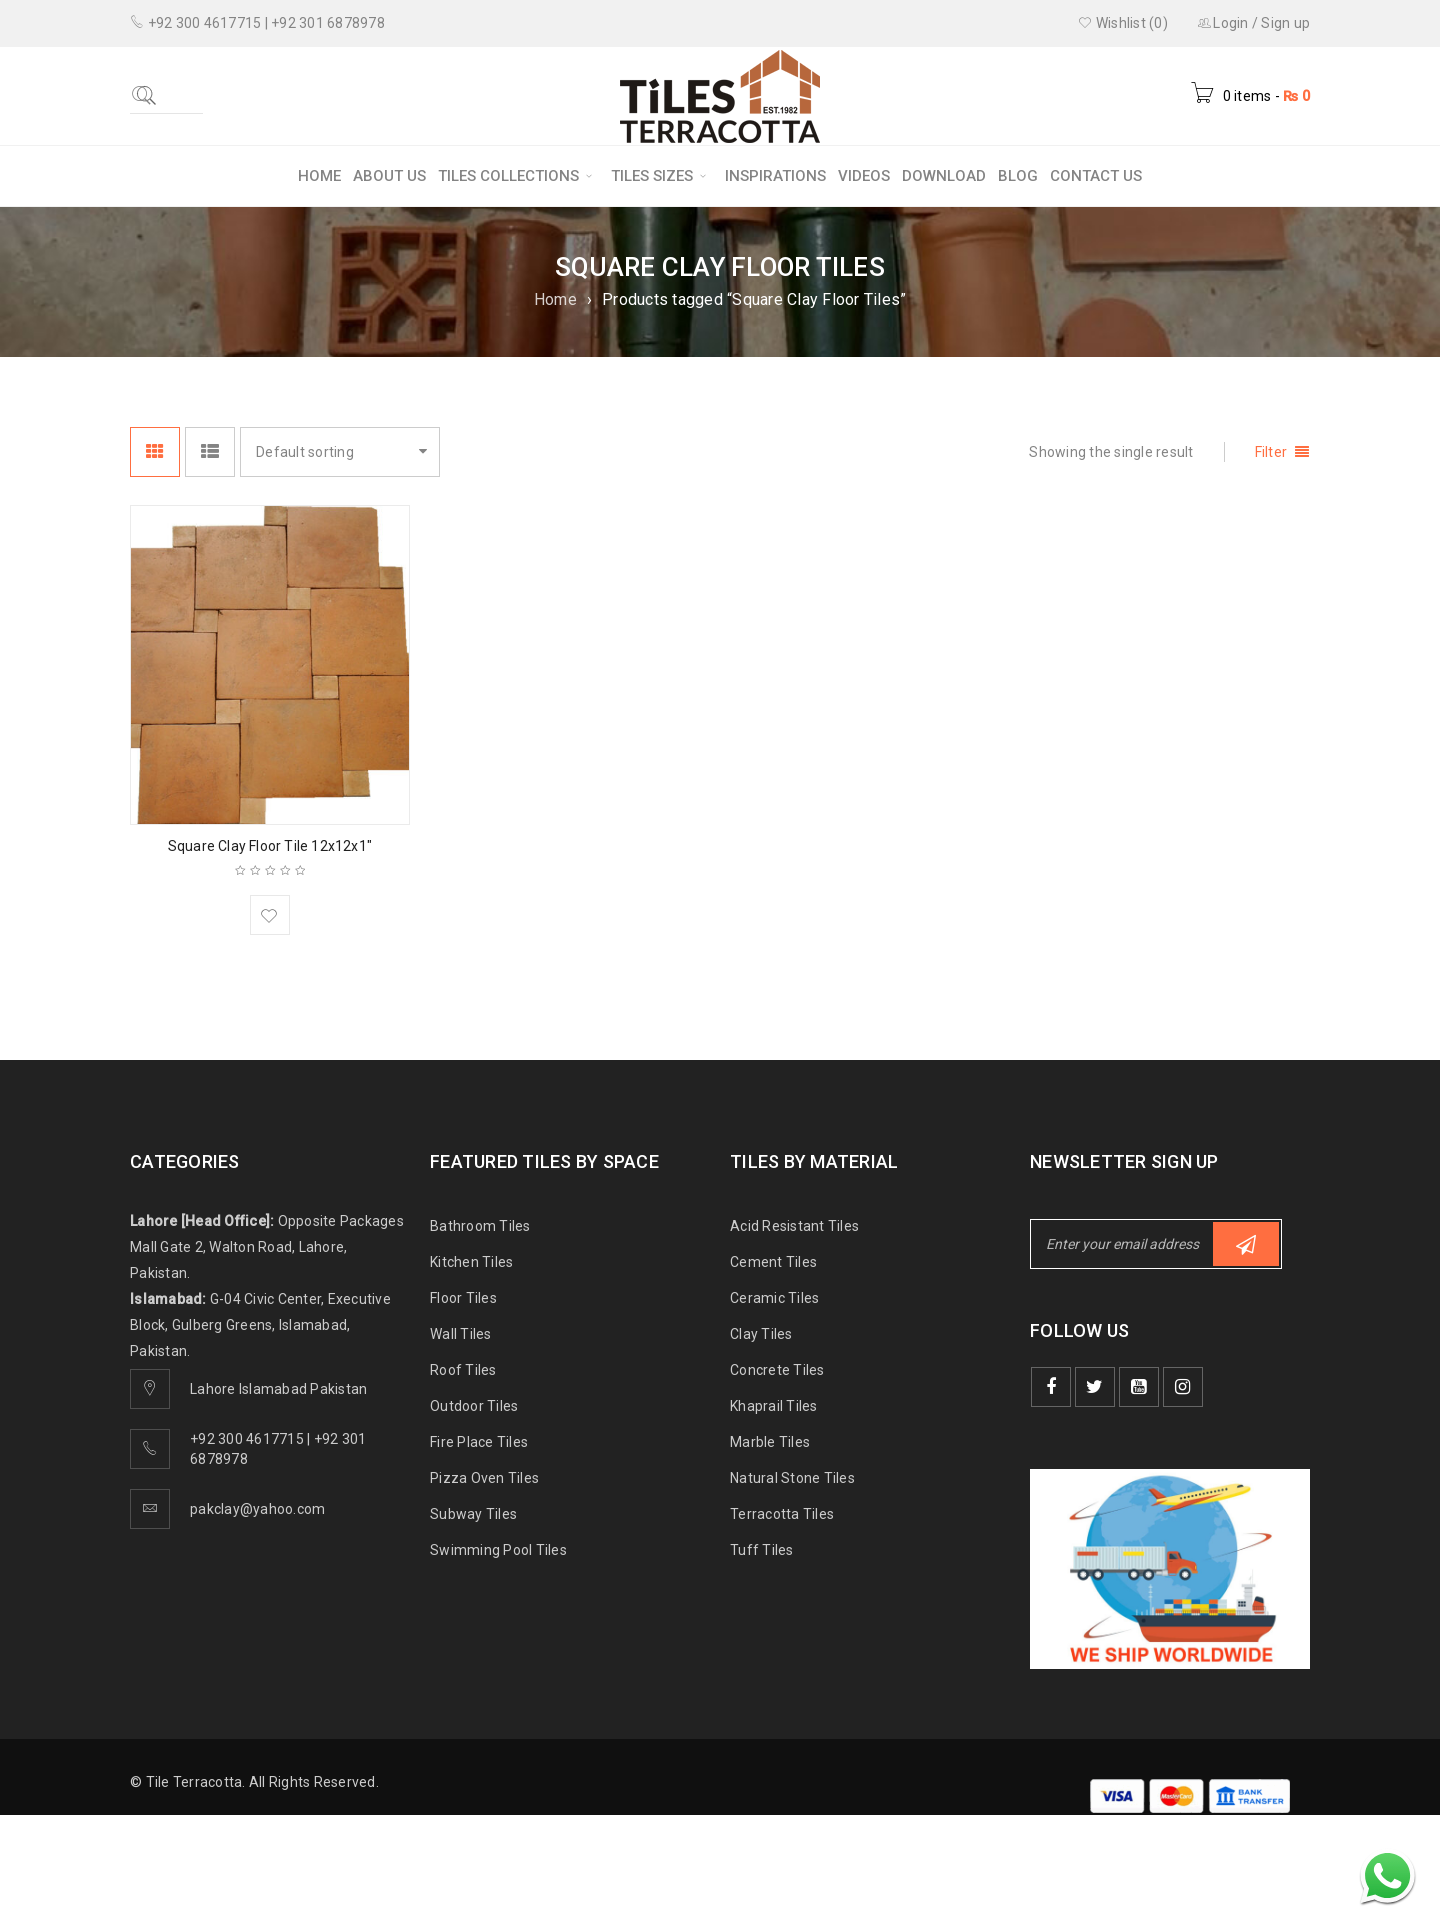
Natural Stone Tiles (792, 1478)
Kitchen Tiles (471, 1262)
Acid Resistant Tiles (794, 1226)
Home (555, 299)
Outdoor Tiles (474, 1406)
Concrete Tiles (777, 1370)
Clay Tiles (761, 1334)
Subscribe (1246, 1244)
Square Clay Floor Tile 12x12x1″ (270, 846)
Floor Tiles (463, 1298)
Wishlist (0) (1123, 23)
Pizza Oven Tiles (484, 1478)
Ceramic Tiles (774, 1298)
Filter (1271, 452)
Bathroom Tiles (480, 1226)
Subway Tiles (473, 1514)
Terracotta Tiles (782, 1514)
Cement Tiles (773, 1262)
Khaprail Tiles (774, 1406)
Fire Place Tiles (479, 1442)
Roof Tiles (463, 1370)
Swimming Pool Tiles (498, 1550)
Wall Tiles (461, 1334)
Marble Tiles (770, 1442)
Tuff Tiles (762, 1550)
